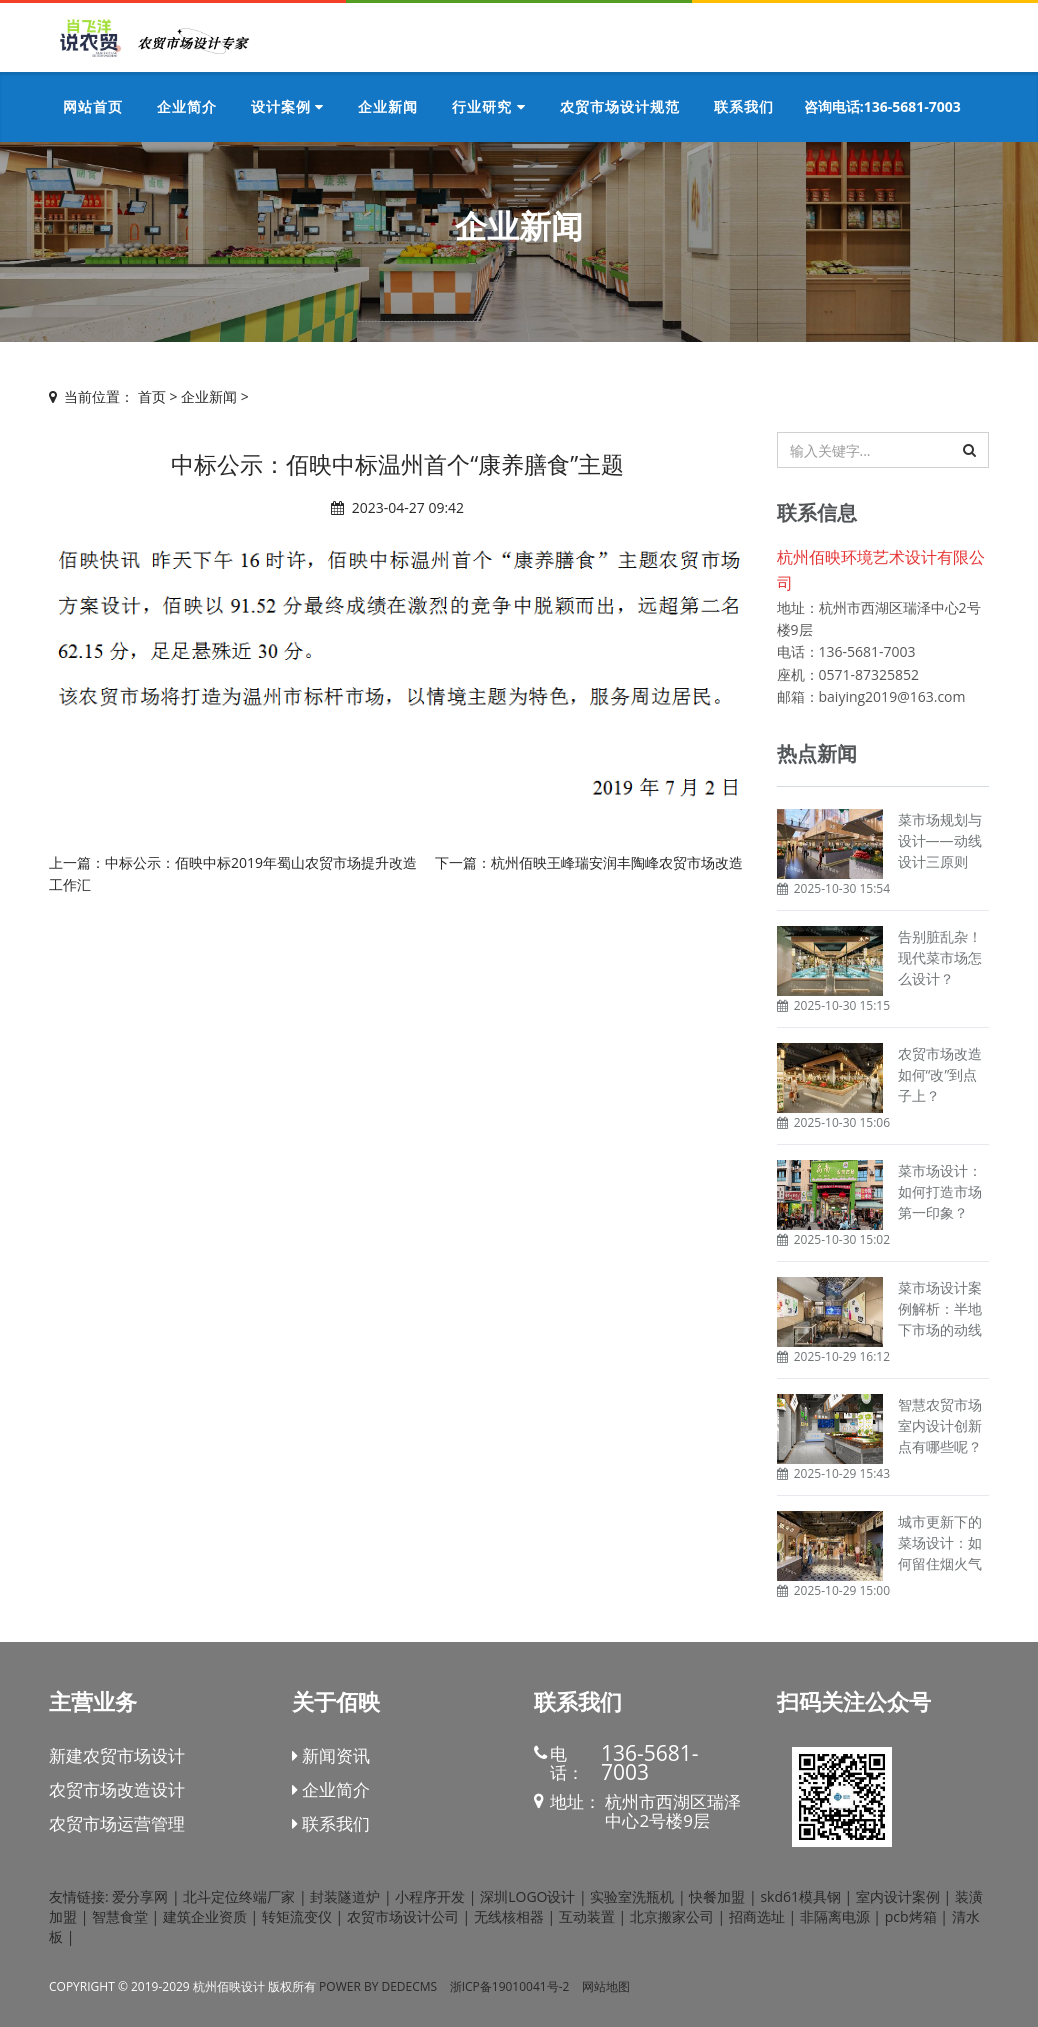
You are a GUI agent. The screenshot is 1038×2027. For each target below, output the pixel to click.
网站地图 (606, 1986)
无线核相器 (509, 1916)
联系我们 (331, 1823)
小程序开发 (430, 1896)
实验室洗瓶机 (632, 1896)
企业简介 (331, 1789)
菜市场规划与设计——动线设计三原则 (940, 840)
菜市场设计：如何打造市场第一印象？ (940, 1191)
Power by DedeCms (378, 1986)
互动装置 (587, 1916)
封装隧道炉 (345, 1896)
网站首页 (93, 106)
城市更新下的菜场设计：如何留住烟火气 (940, 1542)
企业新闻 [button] (388, 106)
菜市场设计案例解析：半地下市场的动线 (940, 1308)
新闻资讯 (331, 1755)
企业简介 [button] (187, 106)
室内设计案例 (898, 1896)
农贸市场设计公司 (403, 1916)
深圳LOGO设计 (527, 1896)
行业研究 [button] (488, 106)
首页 (152, 396)
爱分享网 (140, 1896)
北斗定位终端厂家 (239, 1896)
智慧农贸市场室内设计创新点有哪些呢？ (940, 1425)
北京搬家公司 (672, 1916)
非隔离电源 (835, 1916)
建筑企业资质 (205, 1916)
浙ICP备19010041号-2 (510, 1986)
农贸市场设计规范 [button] (620, 106)
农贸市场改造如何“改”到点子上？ (940, 1074)
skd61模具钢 (800, 1896)
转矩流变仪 (297, 1916)
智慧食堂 (120, 1916)
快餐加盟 (717, 1896)
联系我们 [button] (744, 106)
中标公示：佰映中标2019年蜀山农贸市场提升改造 (261, 862)
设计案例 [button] (287, 106)
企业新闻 (209, 396)
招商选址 (757, 1916)
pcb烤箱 (911, 1916)
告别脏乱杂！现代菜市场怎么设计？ (940, 957)
